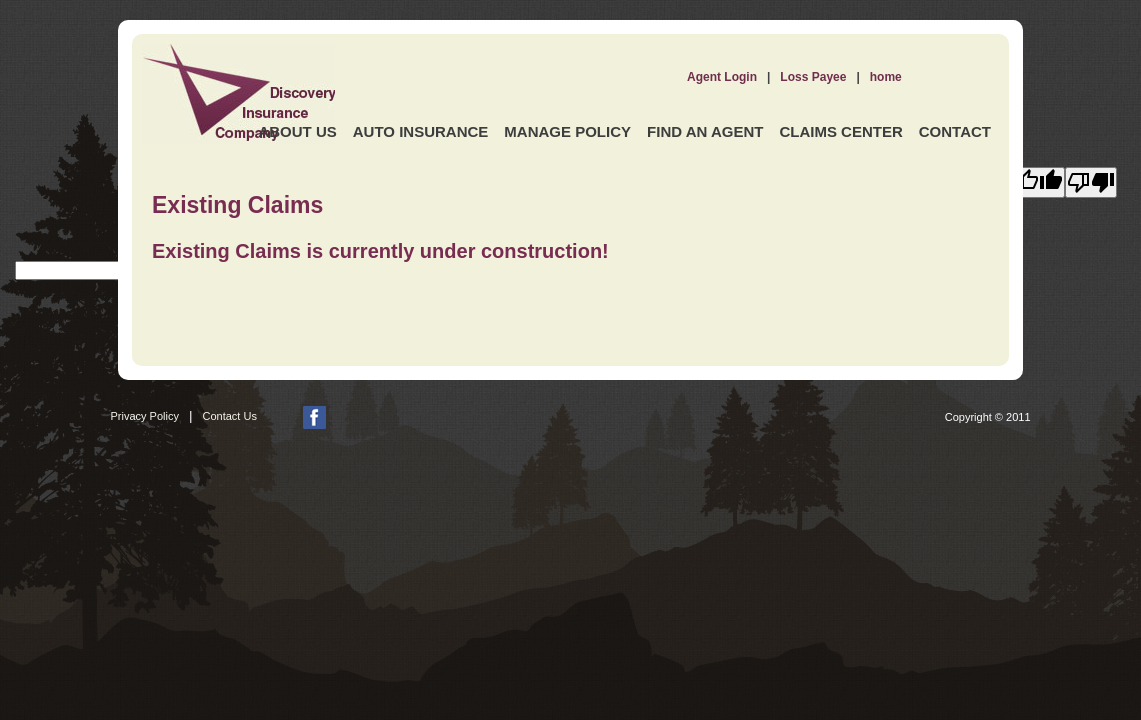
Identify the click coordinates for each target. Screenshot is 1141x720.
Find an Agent (705, 131)
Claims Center (840, 131)
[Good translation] (1039, 182)
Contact (955, 131)
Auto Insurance (421, 131)
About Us (297, 131)
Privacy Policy (145, 416)
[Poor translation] (1091, 182)
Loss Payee (813, 77)
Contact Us (230, 416)
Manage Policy (567, 131)
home (886, 77)
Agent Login (722, 77)
